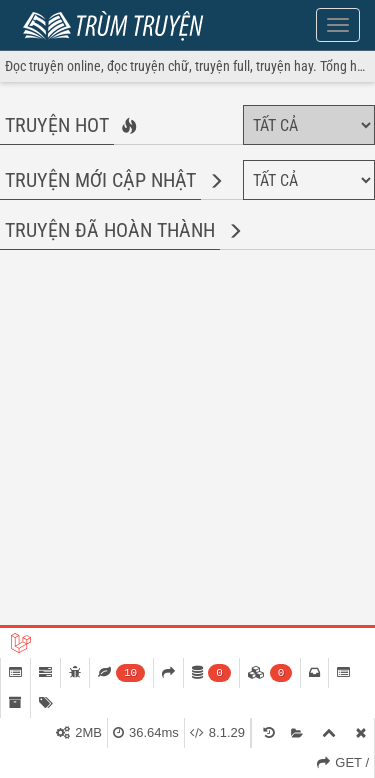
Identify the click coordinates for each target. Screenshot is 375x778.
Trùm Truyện (118, 23)
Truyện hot (57, 125)
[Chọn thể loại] (309, 125)
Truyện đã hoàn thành (110, 230)
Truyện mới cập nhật (100, 180)
